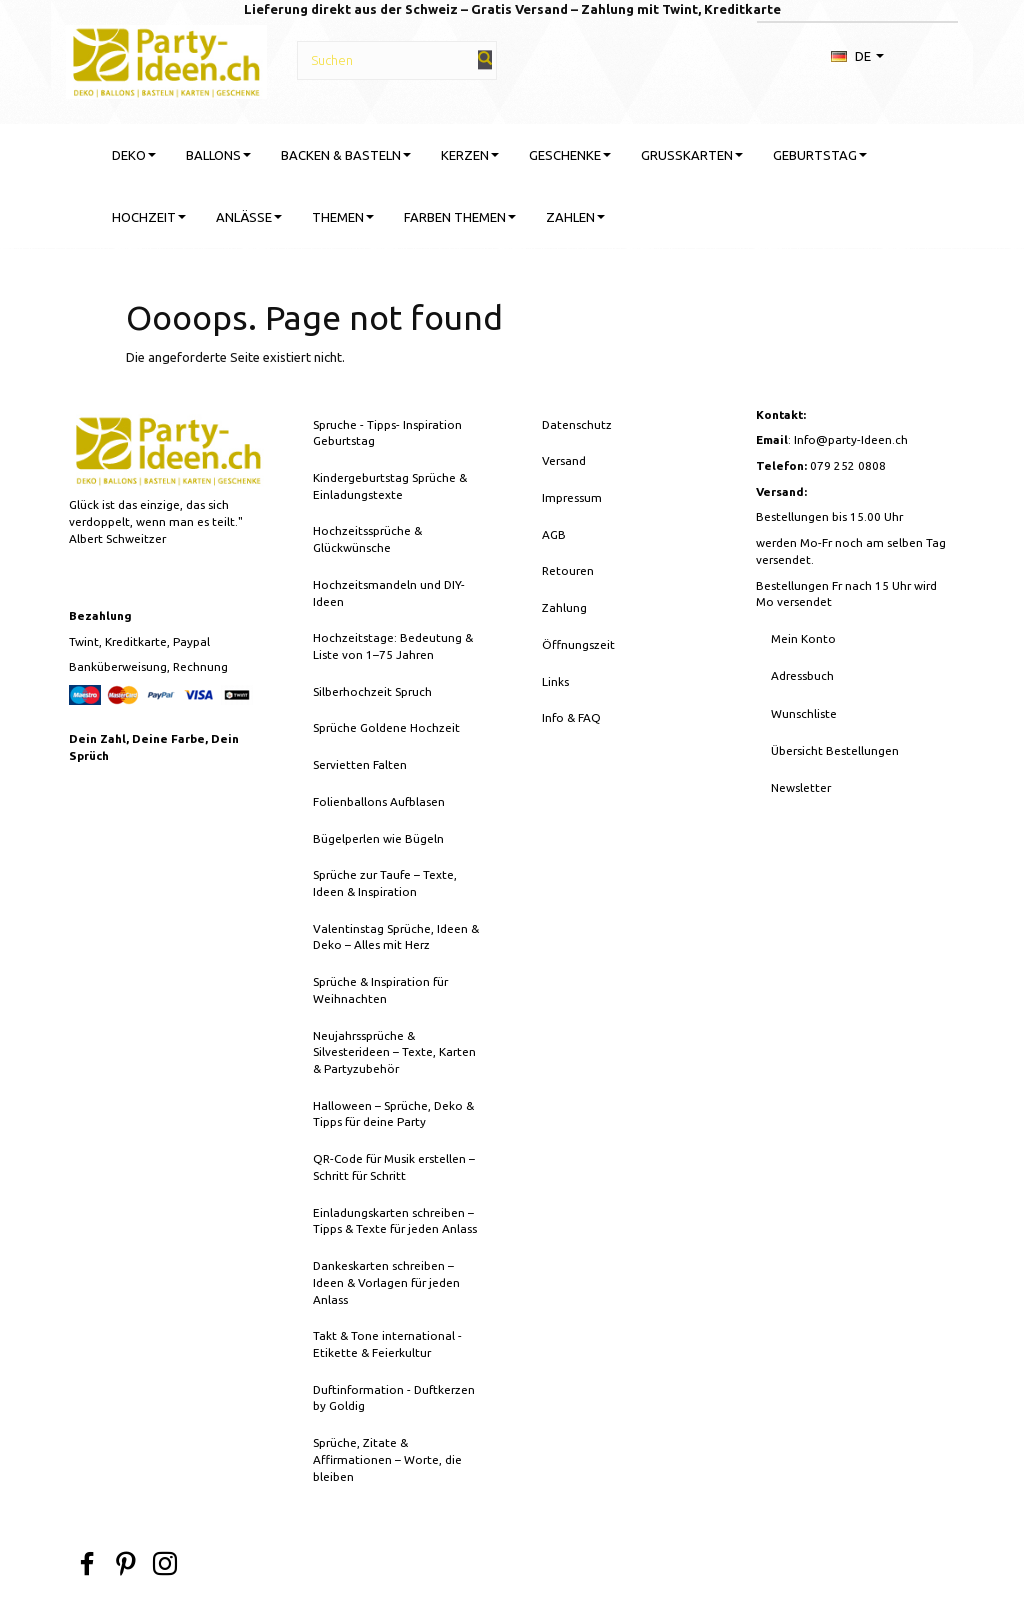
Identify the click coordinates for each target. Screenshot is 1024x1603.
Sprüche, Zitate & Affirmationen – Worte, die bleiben (387, 1459)
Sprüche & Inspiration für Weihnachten (380, 990)
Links (555, 681)
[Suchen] (485, 59)
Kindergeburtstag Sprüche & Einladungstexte (390, 486)
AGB (554, 534)
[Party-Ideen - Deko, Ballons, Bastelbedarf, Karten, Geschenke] (166, 59)
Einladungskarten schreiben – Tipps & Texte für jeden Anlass (395, 1221)
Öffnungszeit (578, 644)
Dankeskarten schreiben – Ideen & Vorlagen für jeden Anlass (386, 1282)
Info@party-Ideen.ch (851, 439)
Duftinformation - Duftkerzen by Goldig (394, 1398)
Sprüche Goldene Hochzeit (386, 727)
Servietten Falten (360, 764)
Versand (564, 460)
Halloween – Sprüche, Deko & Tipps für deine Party (393, 1114)
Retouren (568, 570)
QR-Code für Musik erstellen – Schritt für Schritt (394, 1167)
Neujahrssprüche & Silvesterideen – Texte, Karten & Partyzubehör (394, 1052)
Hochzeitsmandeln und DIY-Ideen (389, 593)
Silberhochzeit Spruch (372, 691)
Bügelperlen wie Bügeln (378, 838)
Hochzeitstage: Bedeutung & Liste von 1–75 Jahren (393, 646)
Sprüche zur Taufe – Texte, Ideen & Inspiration (385, 883)
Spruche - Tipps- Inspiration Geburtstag (387, 433)
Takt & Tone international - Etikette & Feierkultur (387, 1344)
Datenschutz (577, 424)
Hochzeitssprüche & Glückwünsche (367, 539)
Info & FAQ (571, 717)
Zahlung (564, 607)
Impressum (572, 497)
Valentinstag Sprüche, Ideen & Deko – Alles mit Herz (396, 937)
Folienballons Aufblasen (379, 801)
